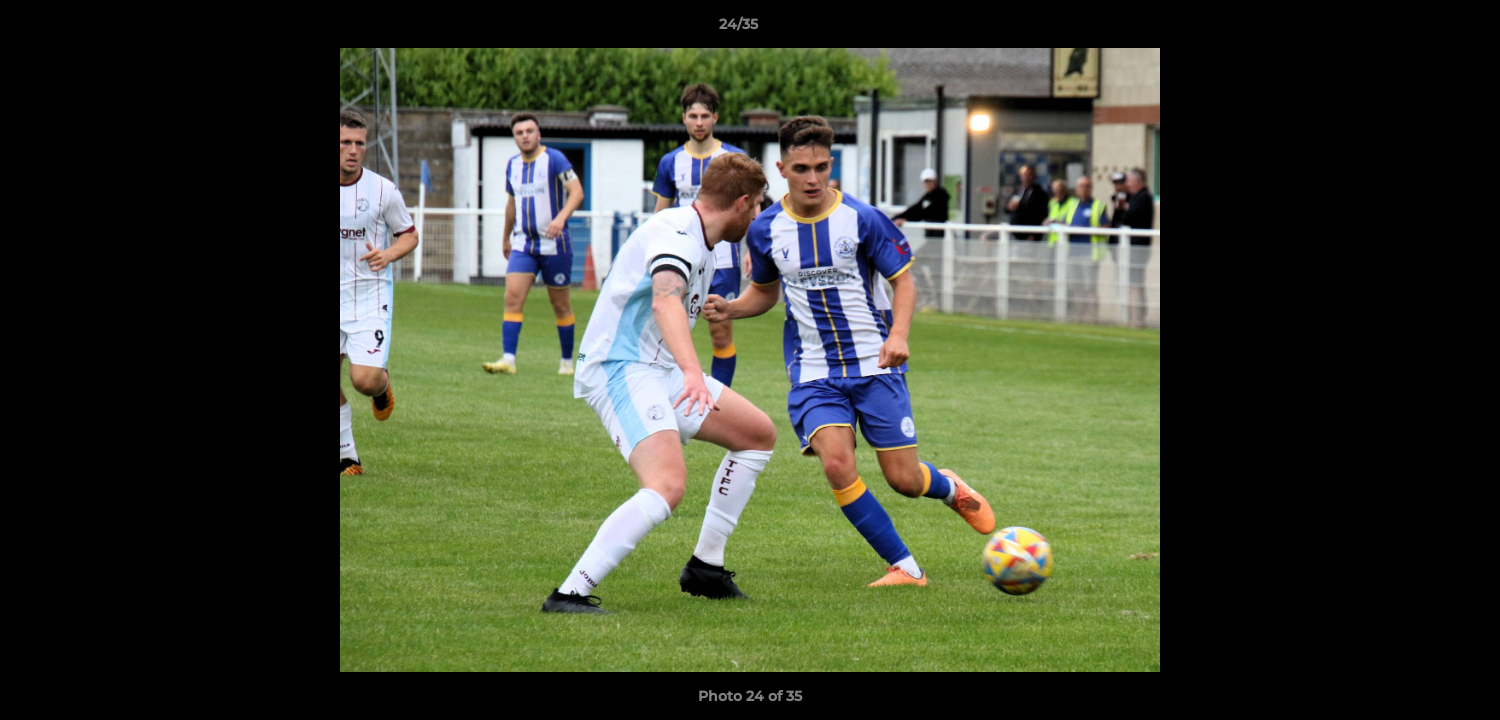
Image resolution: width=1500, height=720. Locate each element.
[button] (1416, 29)
